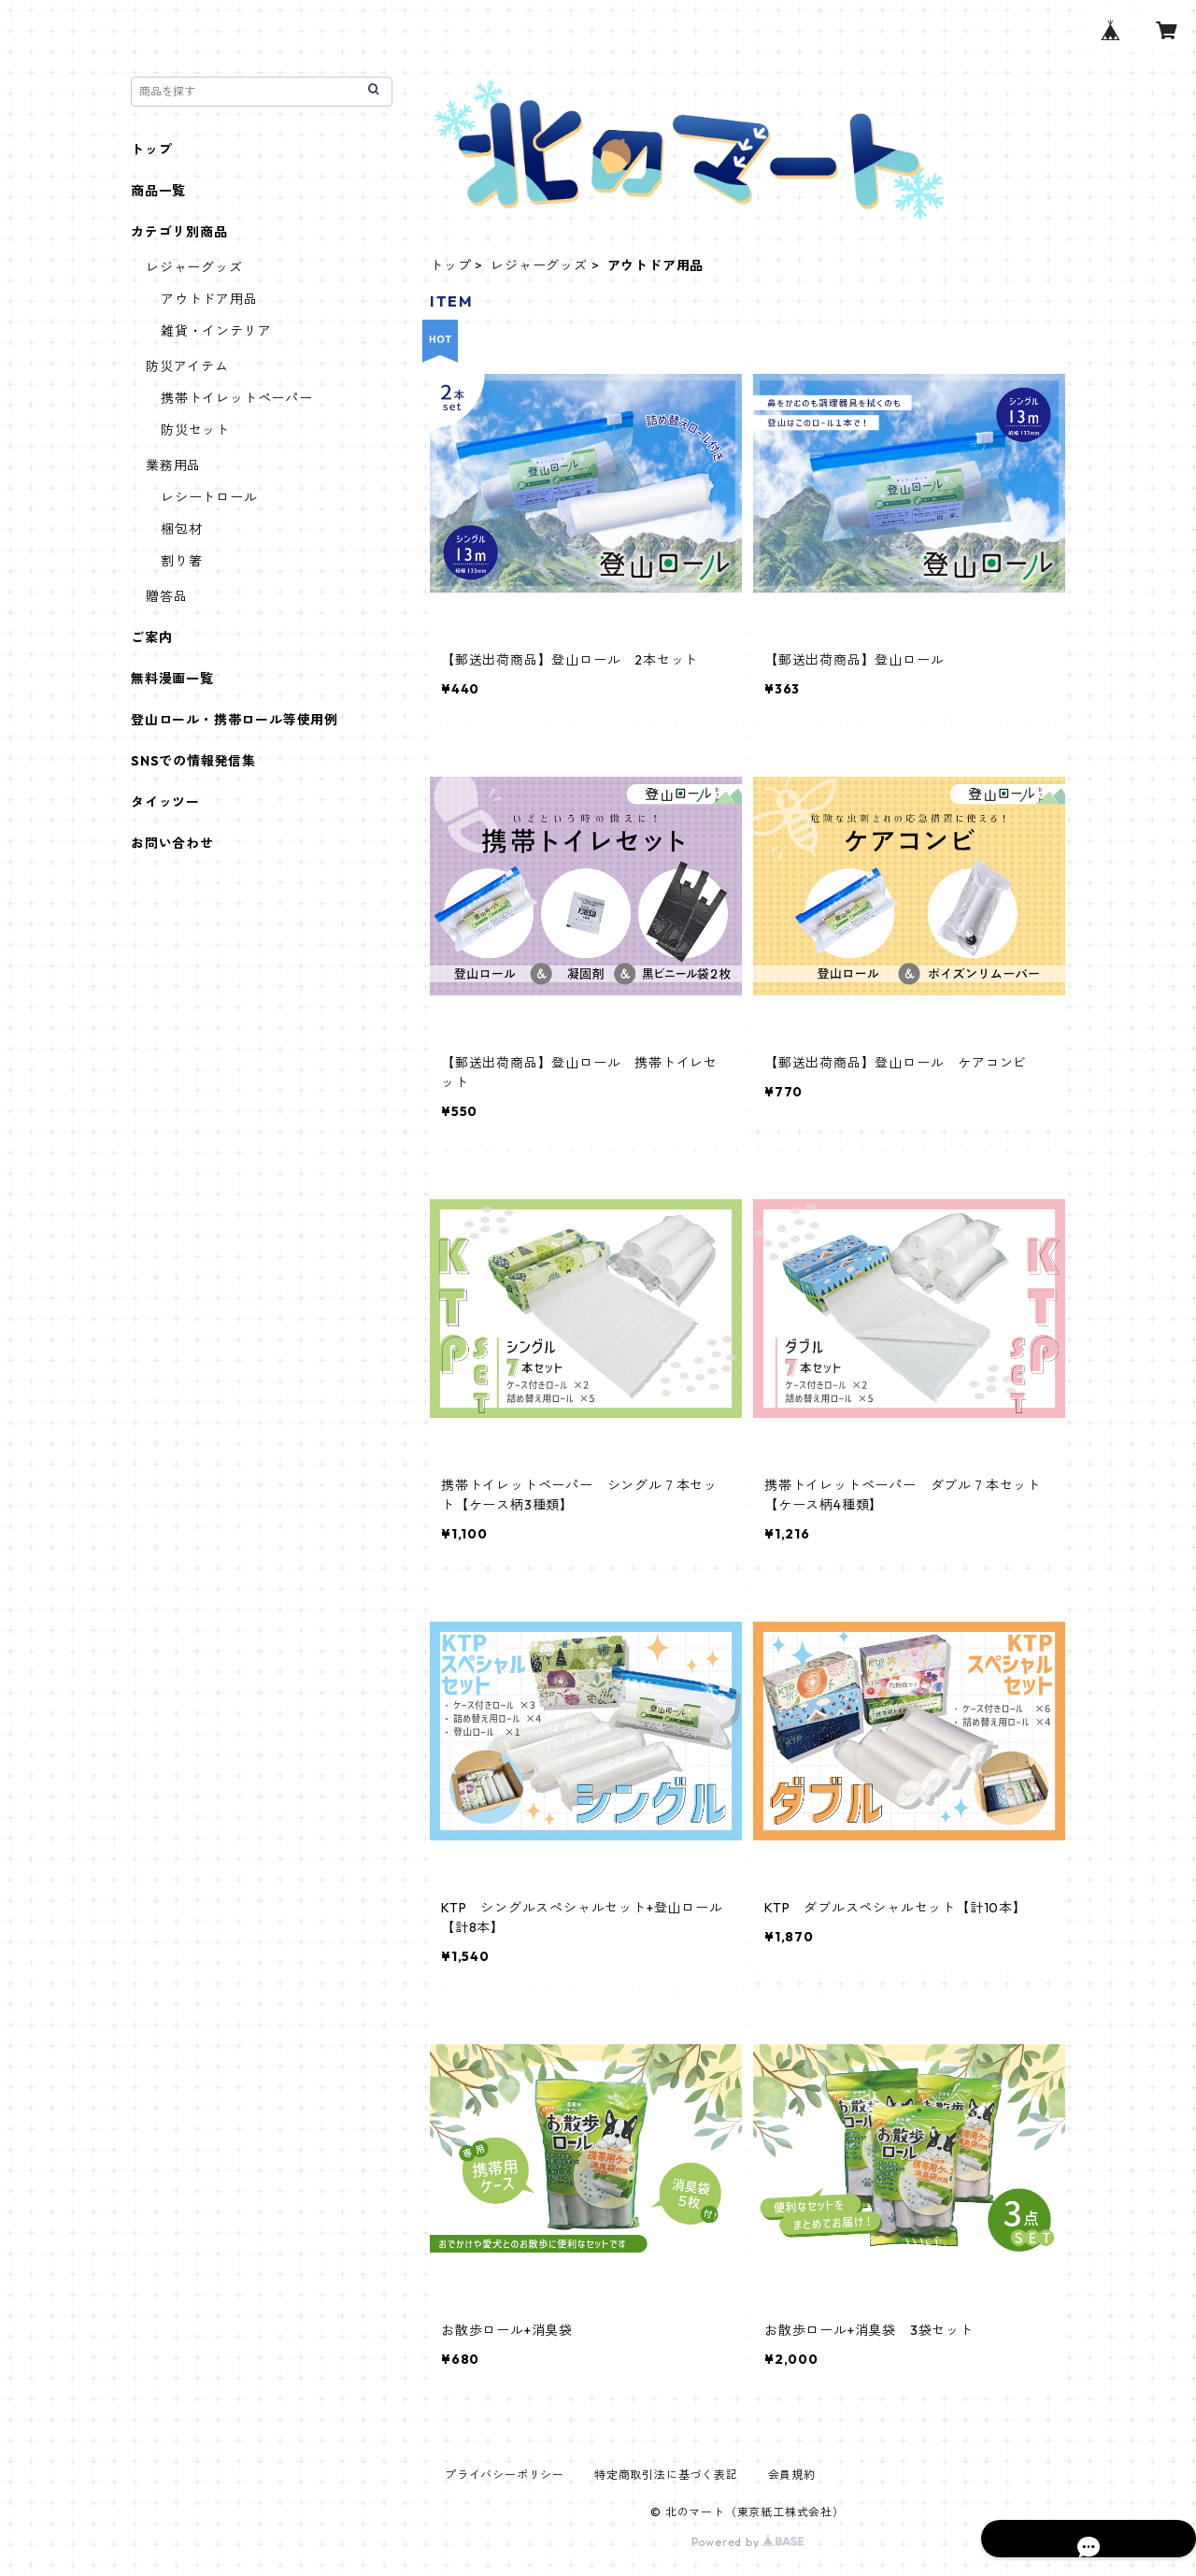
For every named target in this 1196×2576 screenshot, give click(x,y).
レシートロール (209, 497)
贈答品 (166, 596)
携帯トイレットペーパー (237, 398)
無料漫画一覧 (172, 678)
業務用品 (173, 465)
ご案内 (151, 637)
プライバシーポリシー (504, 2475)
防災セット (195, 430)
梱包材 (181, 529)
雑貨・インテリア (216, 330)
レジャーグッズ (539, 265)
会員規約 (792, 2475)
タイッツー (165, 802)
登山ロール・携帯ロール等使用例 (234, 719)
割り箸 (181, 560)
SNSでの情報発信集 (193, 760)
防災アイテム (187, 366)
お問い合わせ (172, 843)
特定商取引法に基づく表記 (666, 2475)
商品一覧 (158, 190)
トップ (450, 265)
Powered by (747, 2542)
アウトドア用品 (209, 299)
